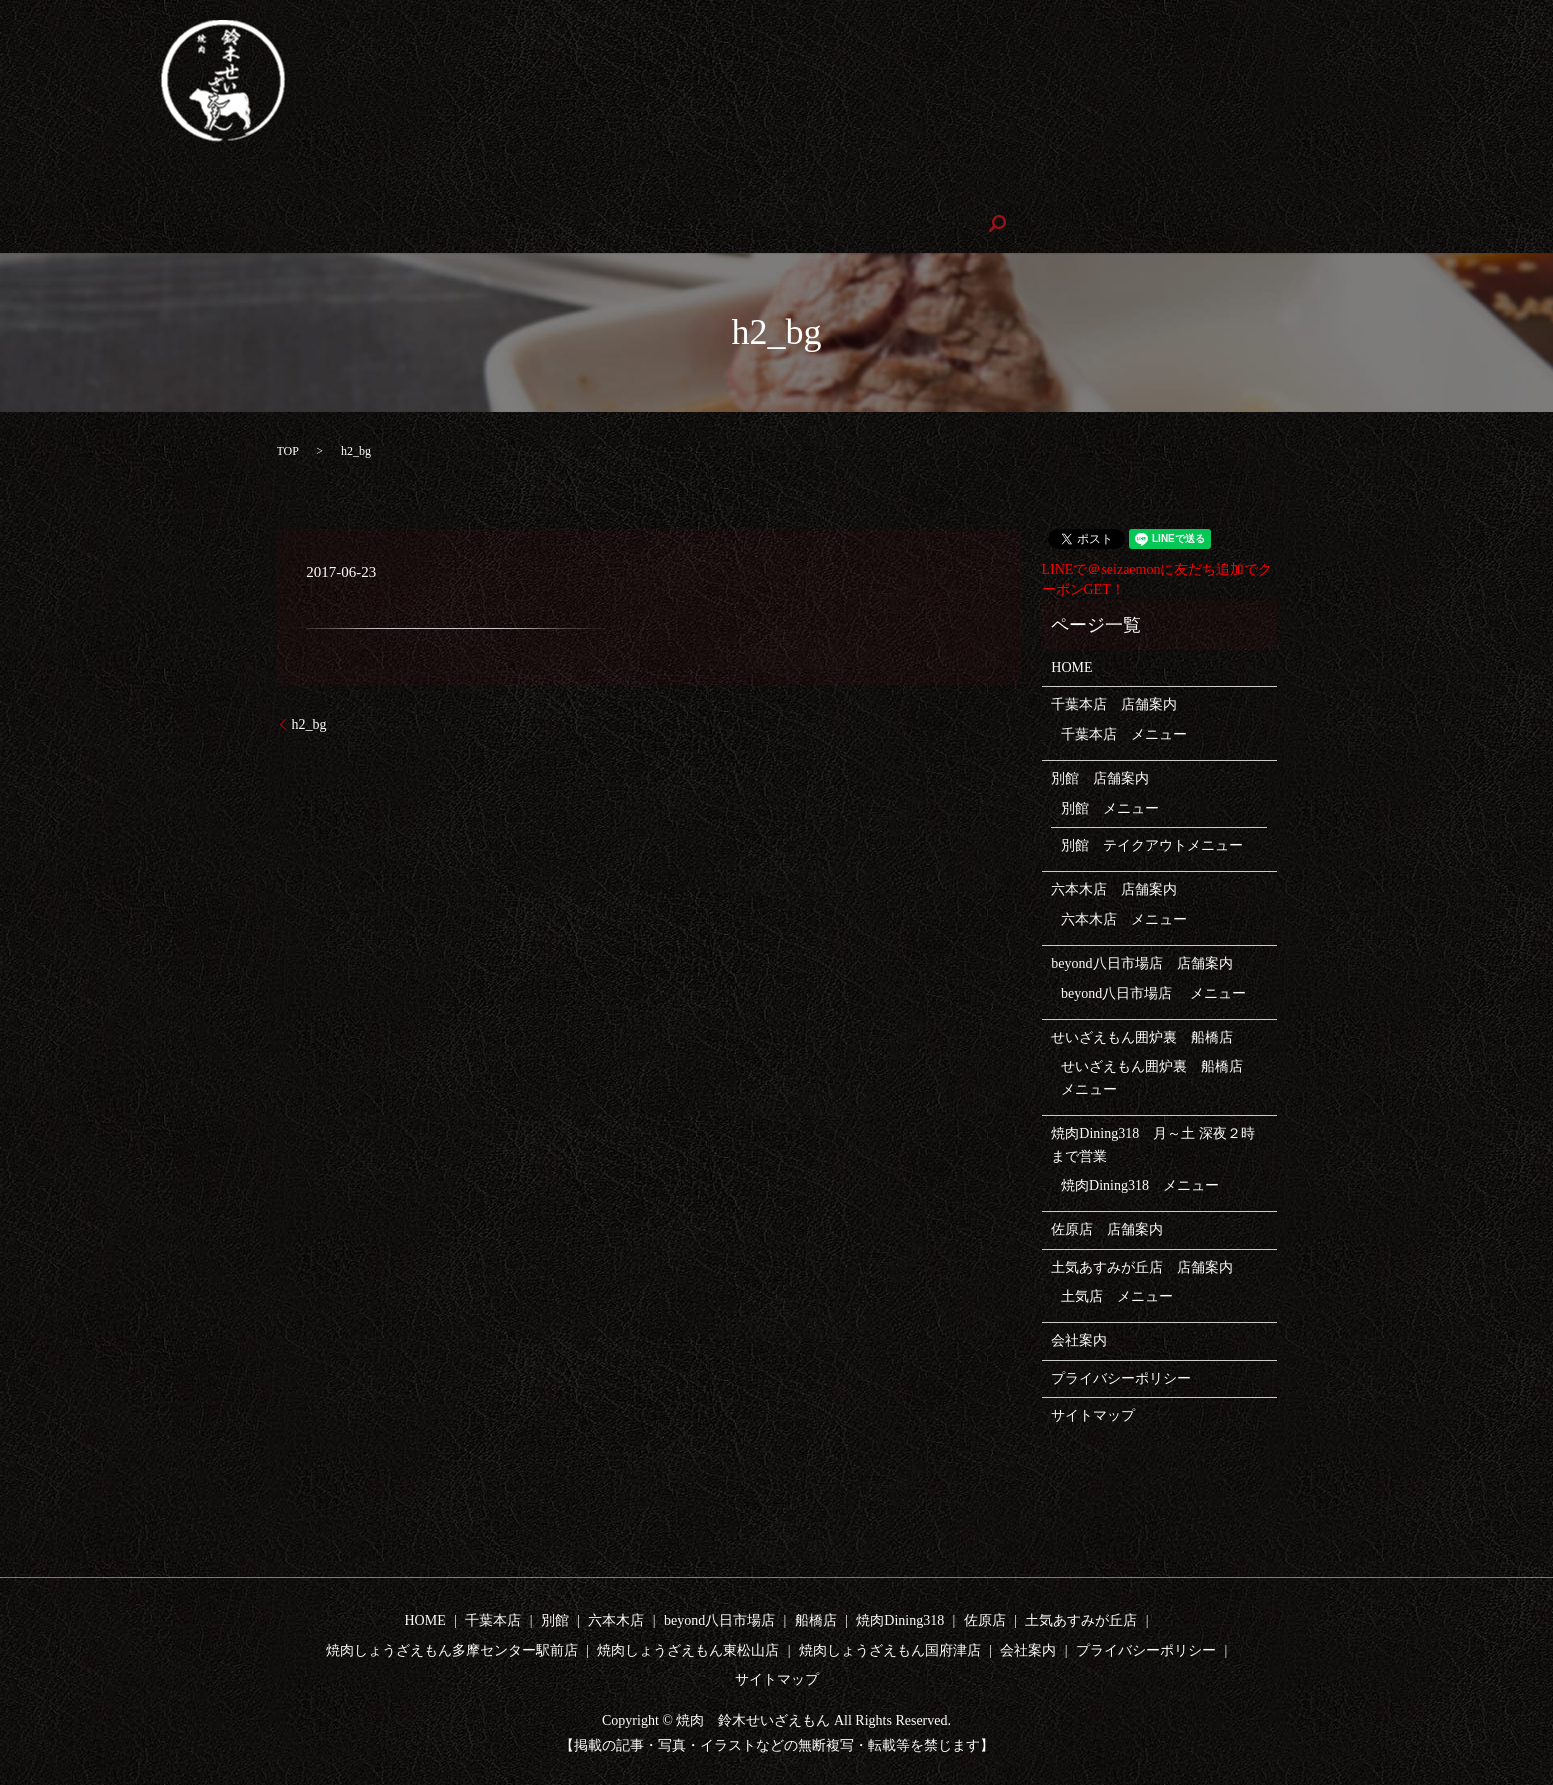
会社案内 (523, 222)
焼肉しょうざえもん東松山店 (154, 222)
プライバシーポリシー (1121, 1376)
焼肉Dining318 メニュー (1140, 1184)
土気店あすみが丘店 (1117, 188)
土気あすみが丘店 (1081, 1619)
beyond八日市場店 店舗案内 (1141, 962)
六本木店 (435, 188)
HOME (83, 188)
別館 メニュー (1110, 806)
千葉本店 (166, 188)
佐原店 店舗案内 (1107, 1228)
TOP (288, 449)
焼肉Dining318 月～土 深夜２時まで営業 (1152, 1143)
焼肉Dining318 (901, 188)
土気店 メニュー (1117, 1295)
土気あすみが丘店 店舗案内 (1142, 1265)
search (599, 223)
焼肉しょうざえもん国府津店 (370, 222)
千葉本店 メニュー (1124, 732)
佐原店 (999, 188)
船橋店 (816, 1619)
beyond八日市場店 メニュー (1153, 991)
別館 (242, 188)
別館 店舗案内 (1100, 777)
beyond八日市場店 (552, 188)
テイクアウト (331, 188)
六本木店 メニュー (1124, 917)
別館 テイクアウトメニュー (1152, 844)
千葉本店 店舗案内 (1114, 703)
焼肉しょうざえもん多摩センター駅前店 (1340, 188)
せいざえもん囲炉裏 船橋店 (732, 188)
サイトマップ (1093, 1414)
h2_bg (309, 722)
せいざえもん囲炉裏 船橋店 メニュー (1159, 1076)
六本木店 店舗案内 (1114, 888)
